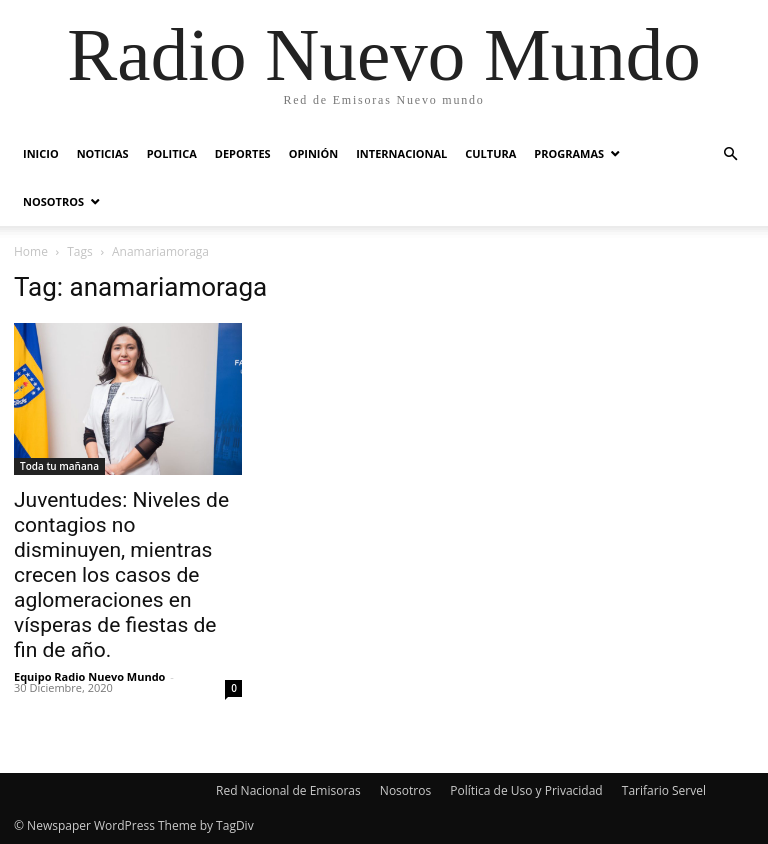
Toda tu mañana (59, 466)
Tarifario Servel (664, 790)
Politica (172, 153)
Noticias (103, 153)
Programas (569, 153)
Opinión (314, 153)
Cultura (490, 153)
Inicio (41, 153)
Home (31, 251)
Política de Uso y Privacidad (526, 790)
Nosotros (53, 201)
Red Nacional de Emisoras (288, 790)
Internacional (401, 153)
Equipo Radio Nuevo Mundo (89, 676)
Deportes (243, 153)
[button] (730, 154)
